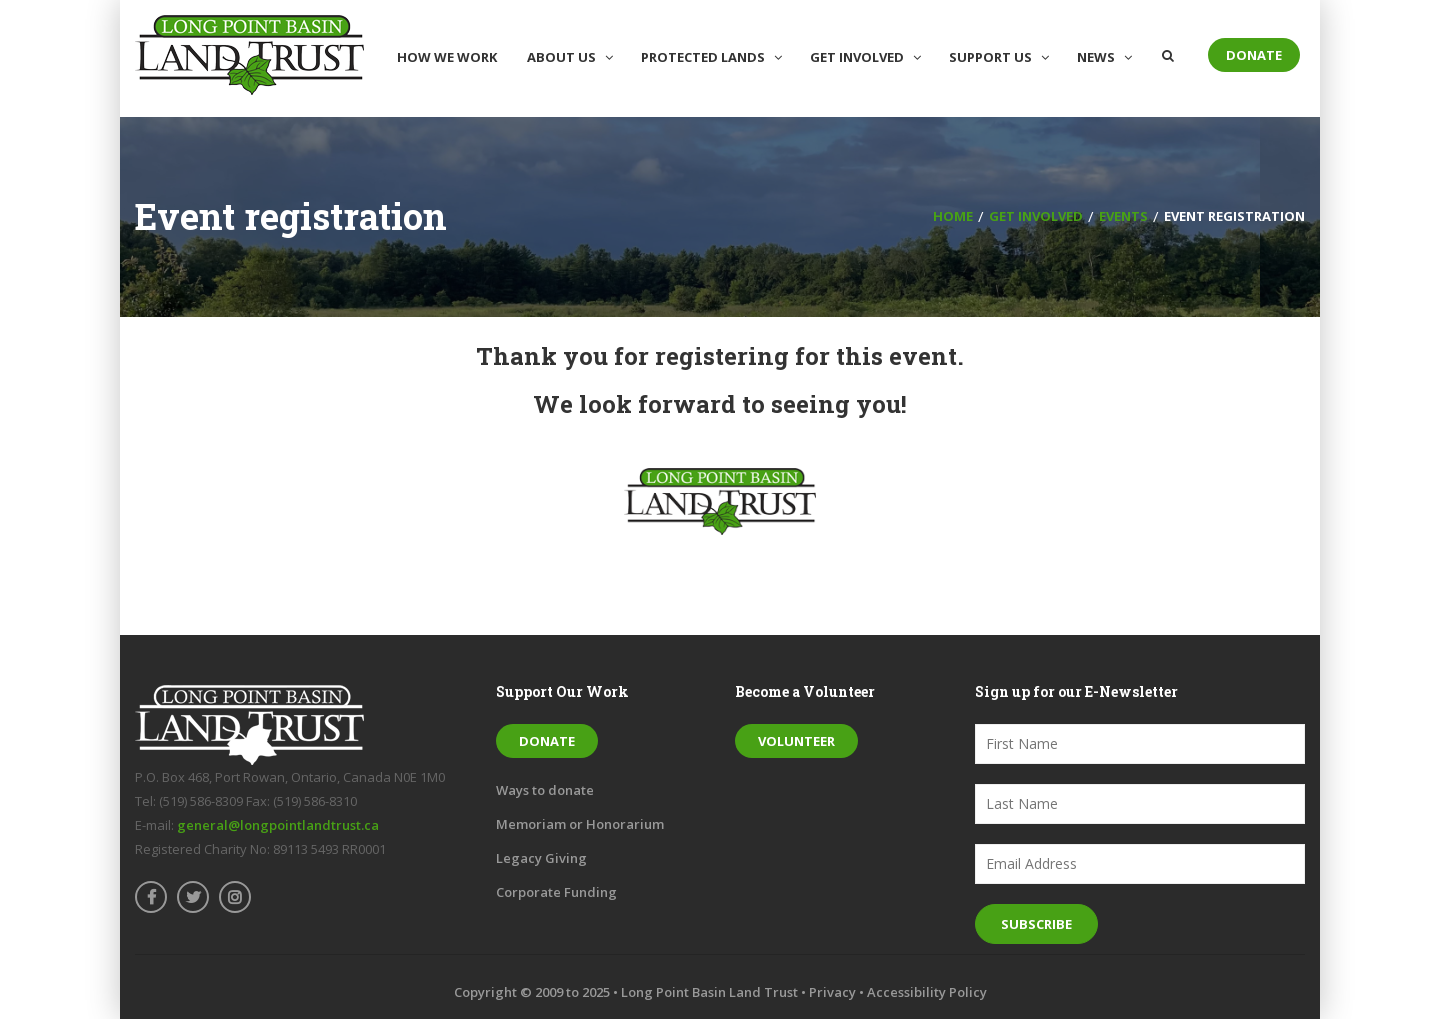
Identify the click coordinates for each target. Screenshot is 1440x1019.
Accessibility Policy (927, 992)
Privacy (832, 992)
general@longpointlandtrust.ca (278, 825)
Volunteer (796, 741)
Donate (1254, 55)
